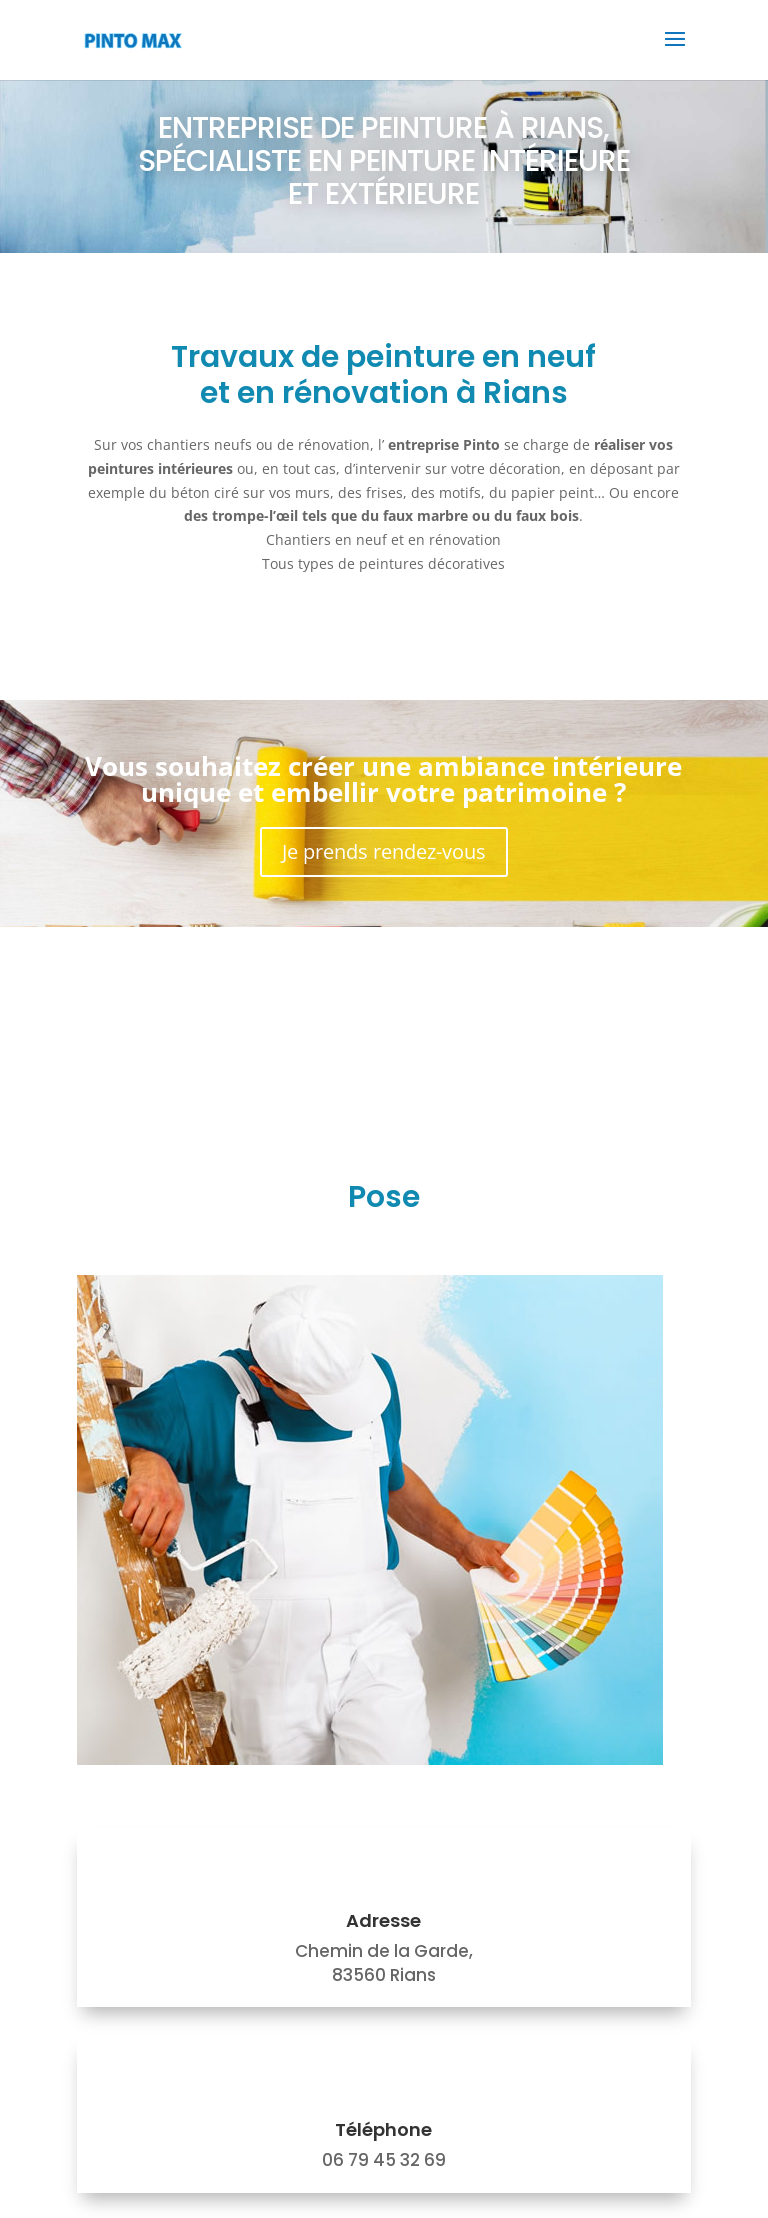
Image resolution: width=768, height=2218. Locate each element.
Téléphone (383, 2129)
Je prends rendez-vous (384, 851)
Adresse (383, 1920)
